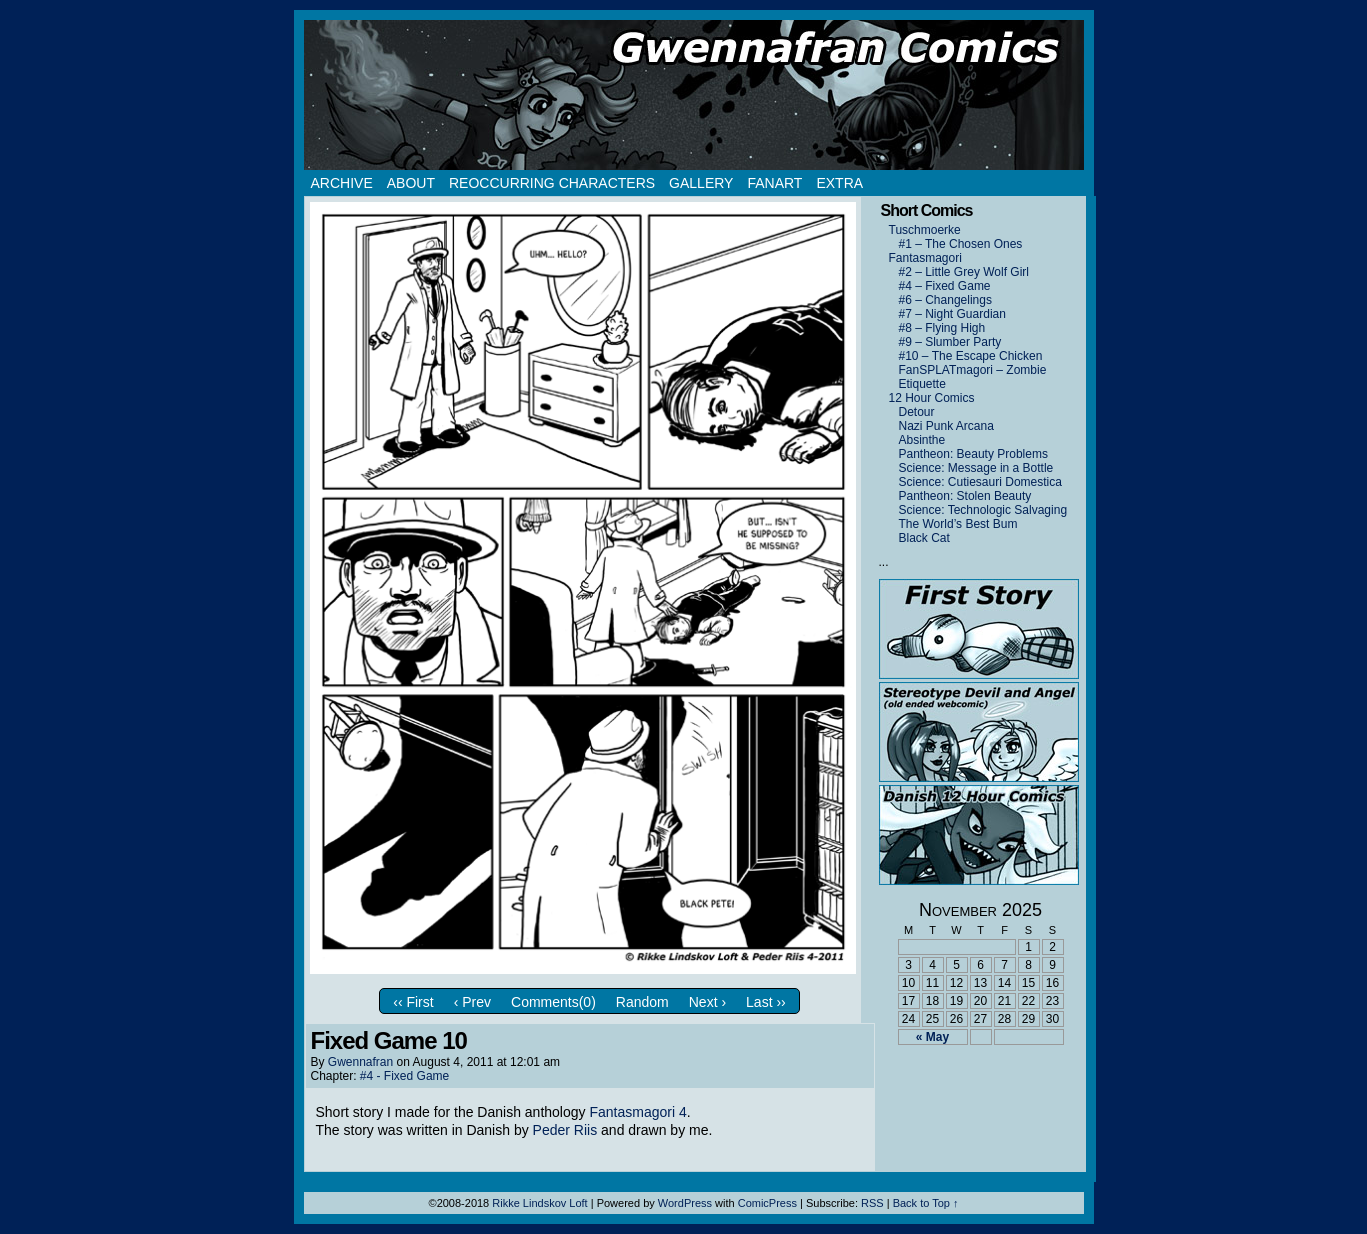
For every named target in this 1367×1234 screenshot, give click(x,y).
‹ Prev (472, 1002)
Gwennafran (360, 1062)
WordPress (685, 1203)
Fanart (774, 183)
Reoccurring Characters (552, 183)
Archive (342, 183)
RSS (872, 1203)
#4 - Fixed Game (404, 1076)
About (411, 183)
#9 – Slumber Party (950, 342)
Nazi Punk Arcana (946, 426)
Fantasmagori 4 (637, 1112)
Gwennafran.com (694, 95)
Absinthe (922, 440)
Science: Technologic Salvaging (983, 510)
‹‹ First (413, 1002)
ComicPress (767, 1203)
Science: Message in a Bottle (976, 468)
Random (642, 1002)
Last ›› (766, 1002)
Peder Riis (565, 1130)
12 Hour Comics (932, 398)
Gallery (701, 183)
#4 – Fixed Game (945, 286)
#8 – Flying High (942, 328)
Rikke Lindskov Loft (539, 1203)
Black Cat (924, 538)
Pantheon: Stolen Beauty (965, 496)
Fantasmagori (925, 258)
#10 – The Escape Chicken (971, 356)
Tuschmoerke (925, 230)
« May (932, 1037)
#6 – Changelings (945, 300)
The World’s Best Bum (958, 524)
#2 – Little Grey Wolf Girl (964, 272)
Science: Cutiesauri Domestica (980, 482)
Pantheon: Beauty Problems (973, 454)
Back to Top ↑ (926, 1203)
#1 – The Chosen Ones (961, 244)
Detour (917, 412)
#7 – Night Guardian (952, 314)
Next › (707, 1002)
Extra (839, 183)
